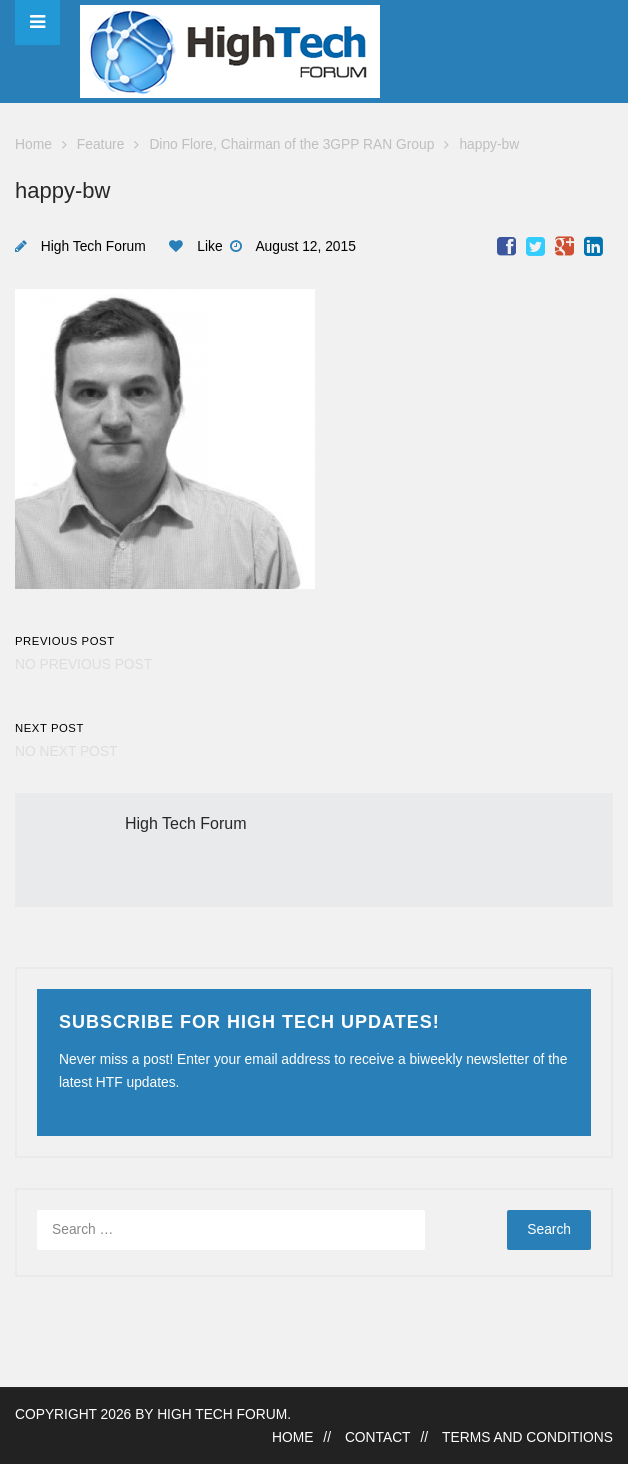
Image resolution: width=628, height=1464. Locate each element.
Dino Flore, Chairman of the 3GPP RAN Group (291, 144)
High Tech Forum (93, 246)
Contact (378, 1437)
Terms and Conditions (527, 1437)
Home (33, 144)
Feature (101, 144)
